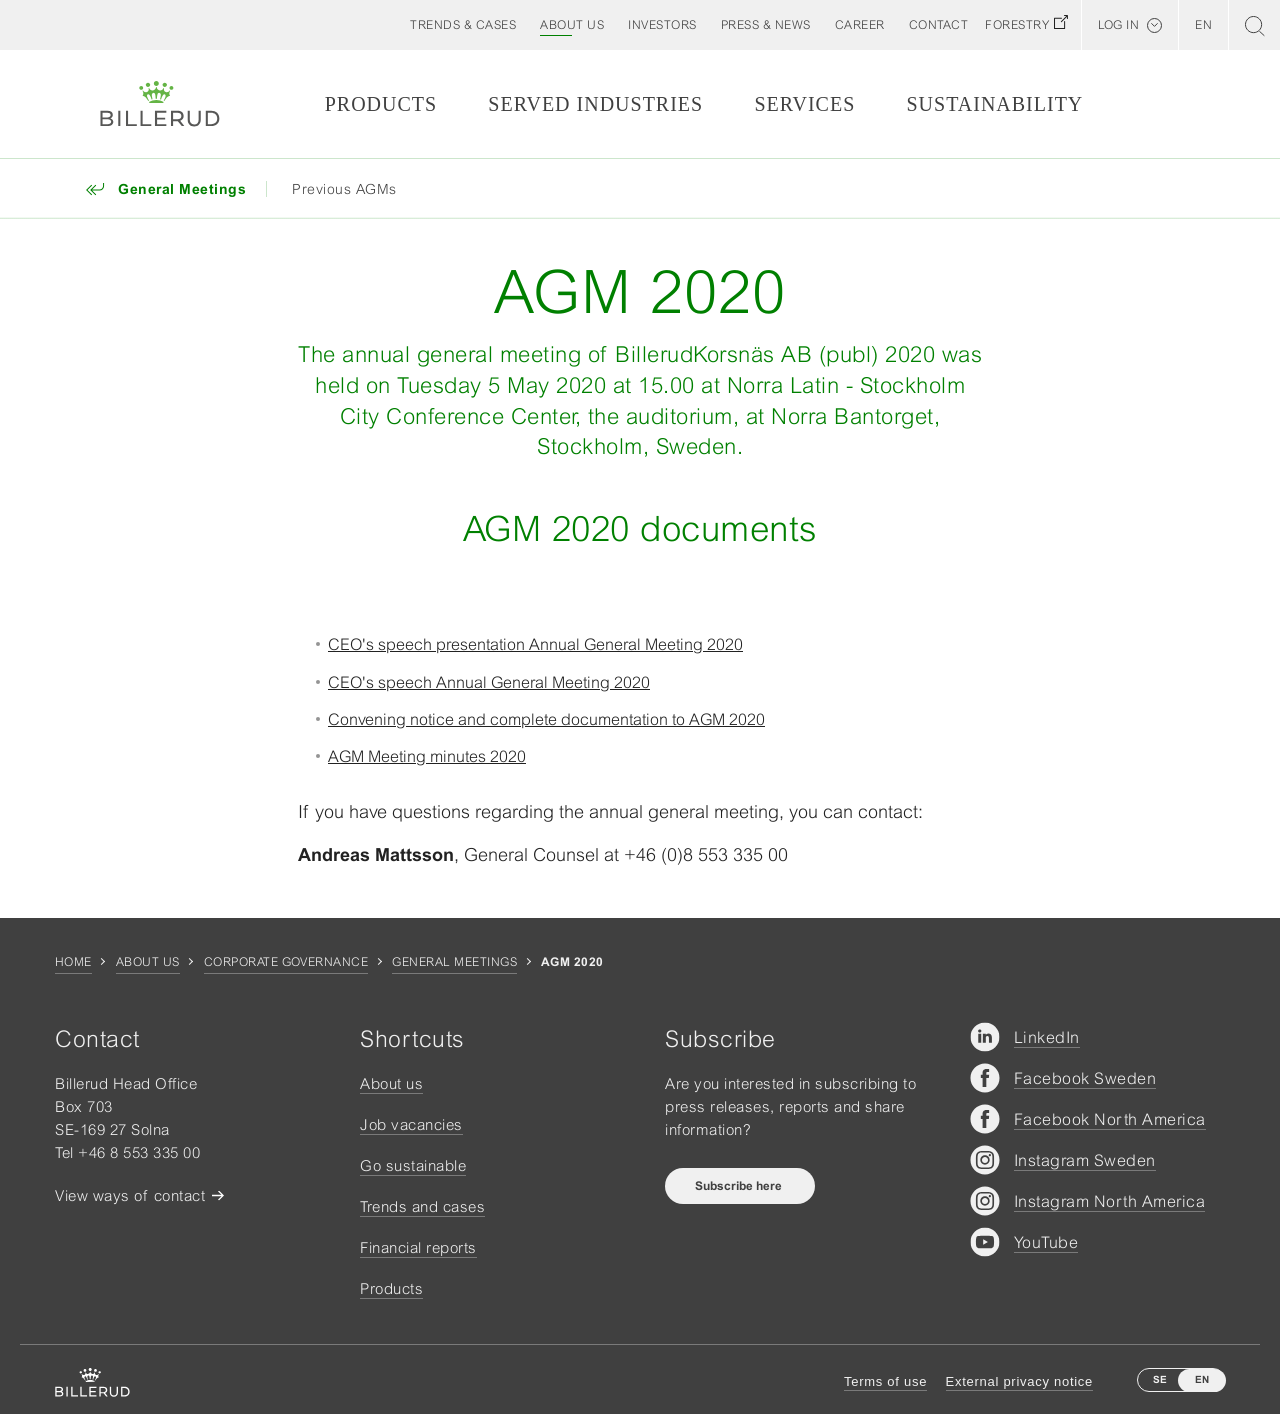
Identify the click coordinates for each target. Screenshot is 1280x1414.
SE (1160, 1379)
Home (73, 962)
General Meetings (454, 962)
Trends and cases (422, 1206)
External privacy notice (1019, 1381)
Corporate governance (286, 962)
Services (804, 104)
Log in (1118, 25)
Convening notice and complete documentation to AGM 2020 (546, 719)
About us (148, 962)
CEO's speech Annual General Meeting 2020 (489, 682)
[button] (572, 25)
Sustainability (994, 104)
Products (381, 104)
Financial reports (418, 1247)
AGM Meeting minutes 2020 (427, 756)
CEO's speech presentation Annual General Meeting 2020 (535, 644)
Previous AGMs (344, 189)
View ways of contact (130, 1195)
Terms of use (885, 1381)
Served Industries (595, 104)
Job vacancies (411, 1124)
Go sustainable (413, 1165)
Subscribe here (740, 1186)
